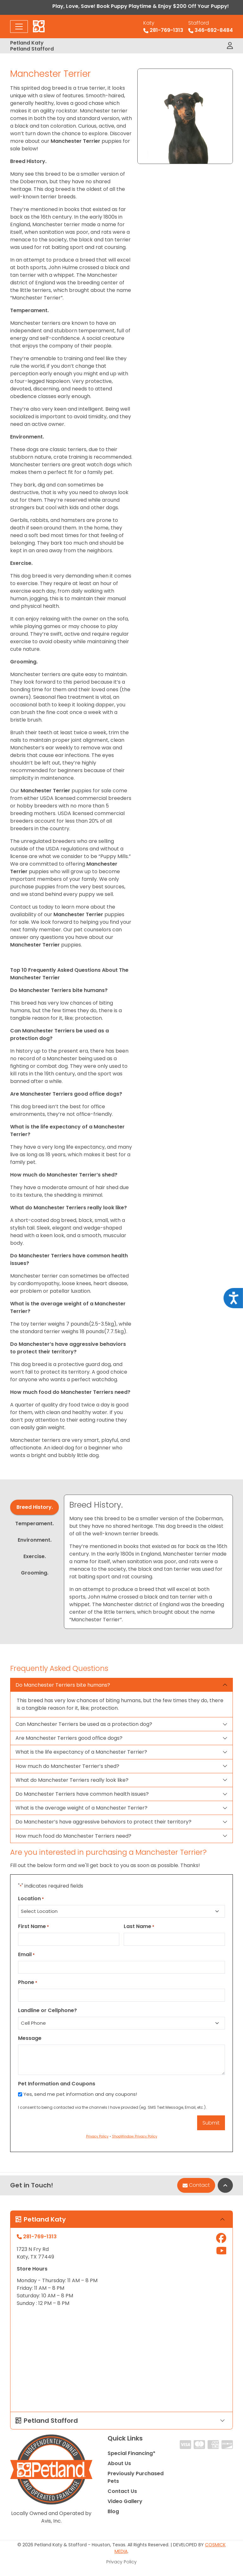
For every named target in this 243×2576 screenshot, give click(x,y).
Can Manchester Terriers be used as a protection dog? (84, 1724)
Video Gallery (125, 2501)
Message (29, 2038)
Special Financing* (131, 2453)
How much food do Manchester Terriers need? (73, 1836)
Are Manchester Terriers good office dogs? (69, 1738)
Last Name (139, 1926)
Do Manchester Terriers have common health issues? (82, 1794)
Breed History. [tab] (34, 1507)
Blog (113, 2511)
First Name (33, 1926)
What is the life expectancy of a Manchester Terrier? (81, 1752)
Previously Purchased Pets (136, 2477)
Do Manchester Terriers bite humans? (63, 1685)
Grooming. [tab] (34, 1572)
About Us (119, 2463)
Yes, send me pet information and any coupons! (80, 2094)
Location (31, 1898)
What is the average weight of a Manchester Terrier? (81, 1807)
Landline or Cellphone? (47, 2010)
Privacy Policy (121, 2562)
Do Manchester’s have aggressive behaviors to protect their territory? (103, 1821)
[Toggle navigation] (19, 26)
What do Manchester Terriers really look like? (72, 1780)
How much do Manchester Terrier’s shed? (67, 1766)
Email (26, 1954)
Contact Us (122, 2491)
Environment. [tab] (35, 1540)
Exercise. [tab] (34, 1556)
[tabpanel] (148, 1562)
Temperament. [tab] (34, 1523)
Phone (27, 1982)
